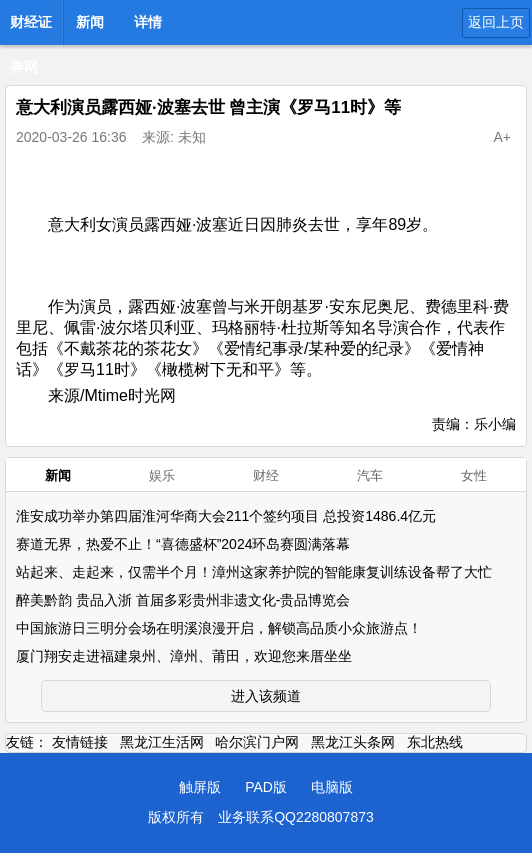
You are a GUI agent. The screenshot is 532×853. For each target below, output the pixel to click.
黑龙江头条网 (353, 742)
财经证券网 (31, 28)
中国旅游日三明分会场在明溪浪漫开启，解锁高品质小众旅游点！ (219, 628)
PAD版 (266, 787)
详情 (148, 22)
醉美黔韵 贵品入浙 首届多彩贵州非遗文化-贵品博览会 (183, 600)
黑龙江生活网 (162, 742)
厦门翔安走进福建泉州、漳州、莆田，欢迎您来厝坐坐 (184, 656)
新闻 (90, 22)
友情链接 (80, 742)
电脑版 (332, 787)
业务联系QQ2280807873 (296, 817)
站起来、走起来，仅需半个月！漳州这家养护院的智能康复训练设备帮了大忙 (254, 572)
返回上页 (496, 22)
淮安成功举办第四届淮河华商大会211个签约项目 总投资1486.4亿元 (226, 516)
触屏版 (200, 787)
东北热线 (435, 742)
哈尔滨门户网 (257, 742)
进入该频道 (266, 696)
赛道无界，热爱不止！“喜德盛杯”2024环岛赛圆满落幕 (183, 544)
